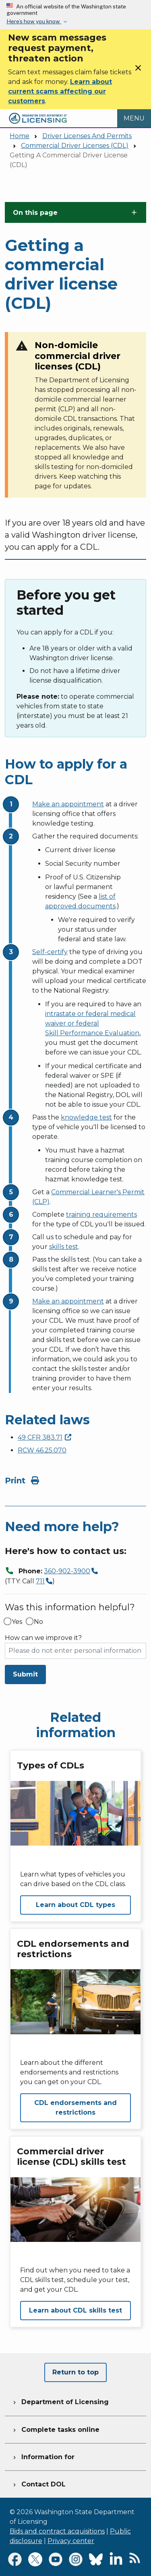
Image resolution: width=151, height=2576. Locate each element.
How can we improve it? (43, 1638)
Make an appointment (68, 804)
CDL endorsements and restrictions (75, 2107)
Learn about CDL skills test (75, 2310)
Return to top (75, 2372)
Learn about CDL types (75, 1905)
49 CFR (44, 1437)
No (38, 1622)
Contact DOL (38, 2483)
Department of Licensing (60, 2401)
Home (19, 136)
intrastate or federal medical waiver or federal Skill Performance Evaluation (92, 1023)
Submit (25, 1674)
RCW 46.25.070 (42, 1450)
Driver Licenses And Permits (87, 136)
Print (22, 1480)
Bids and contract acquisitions (57, 2531)
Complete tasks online (55, 2428)
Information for (42, 2456)
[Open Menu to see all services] (134, 118)
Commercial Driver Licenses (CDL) (74, 145)
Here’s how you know (33, 21)
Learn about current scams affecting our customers (60, 91)
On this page (35, 212)
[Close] (138, 70)
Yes (17, 1622)
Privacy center (71, 2541)
